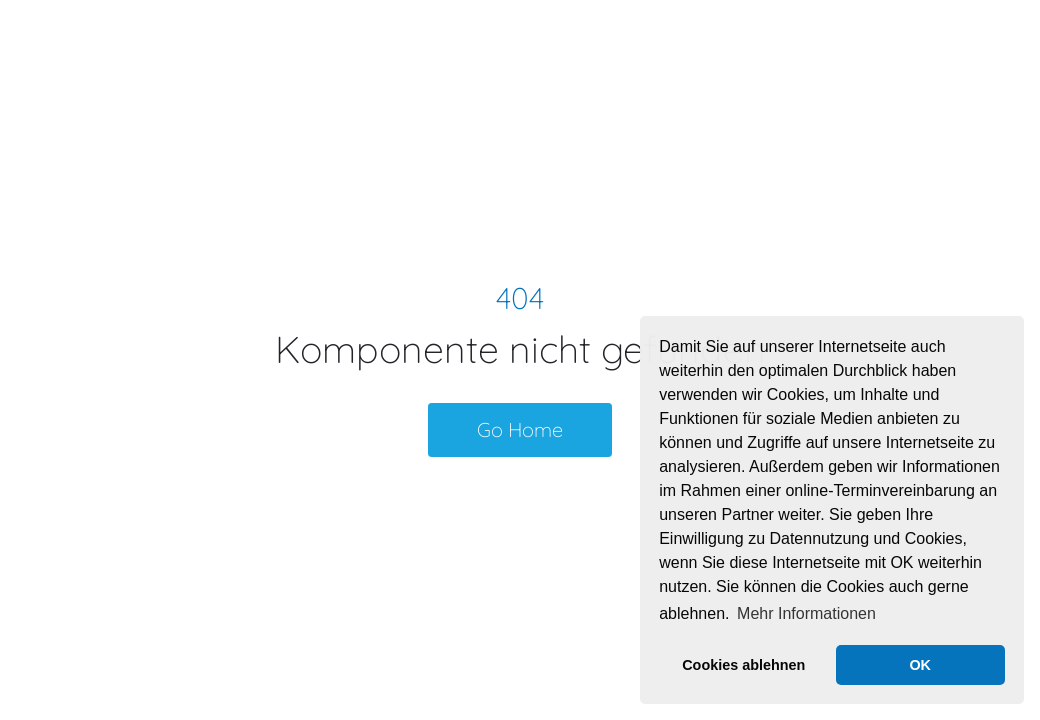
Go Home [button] (520, 429)
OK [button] (920, 665)
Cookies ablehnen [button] (743, 665)
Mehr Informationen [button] (806, 613)
